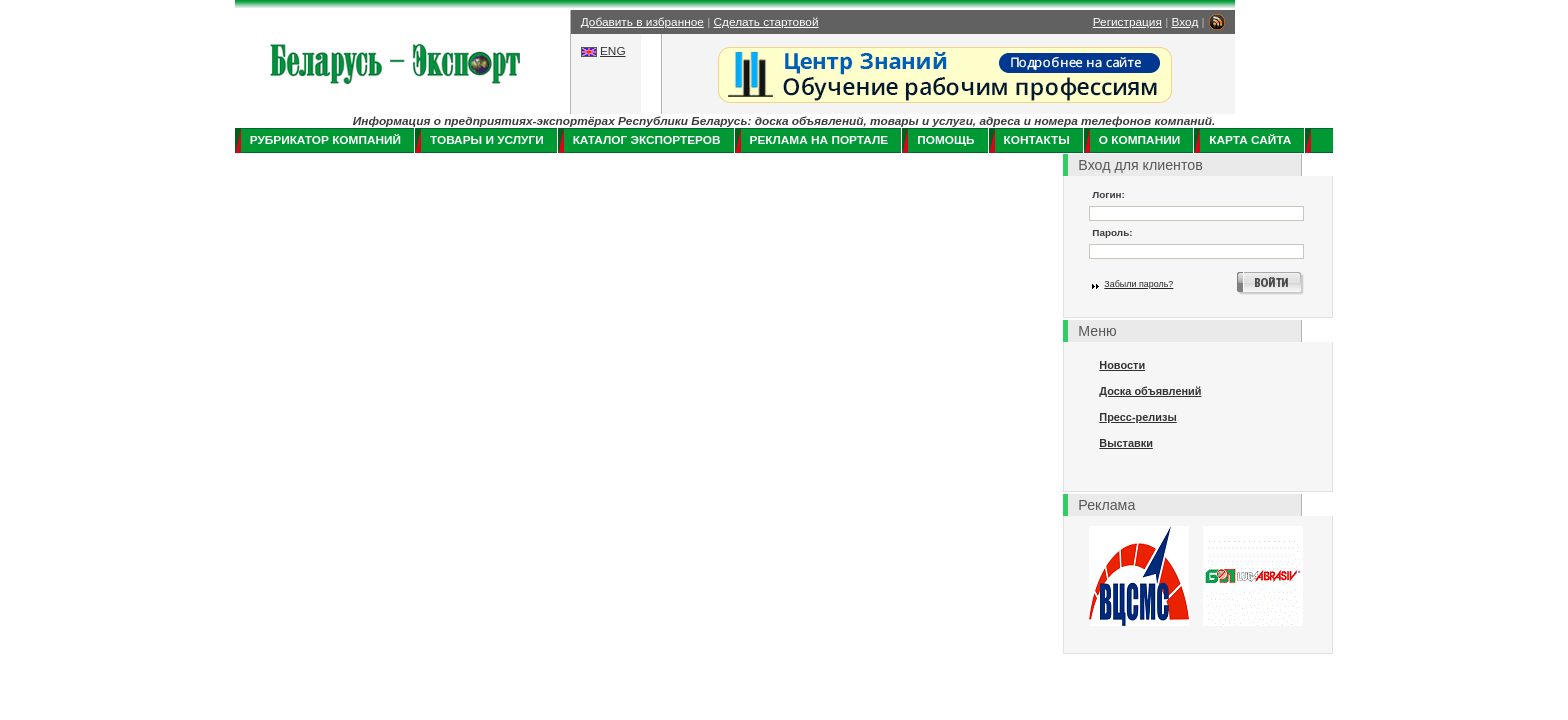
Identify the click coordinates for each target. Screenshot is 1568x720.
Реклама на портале (819, 140)
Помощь (945, 140)
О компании (1139, 140)
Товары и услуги (487, 140)
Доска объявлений (1150, 391)
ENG (613, 51)
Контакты (1037, 140)
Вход (1185, 22)
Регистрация (1127, 22)
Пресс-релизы (1137, 417)
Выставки (1126, 443)
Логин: (1108, 194)
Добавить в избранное (642, 22)
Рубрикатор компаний (325, 140)
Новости (1122, 365)
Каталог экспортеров (647, 140)
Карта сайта (1250, 140)
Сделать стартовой (766, 22)
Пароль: (1112, 232)
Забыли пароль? (1138, 284)
